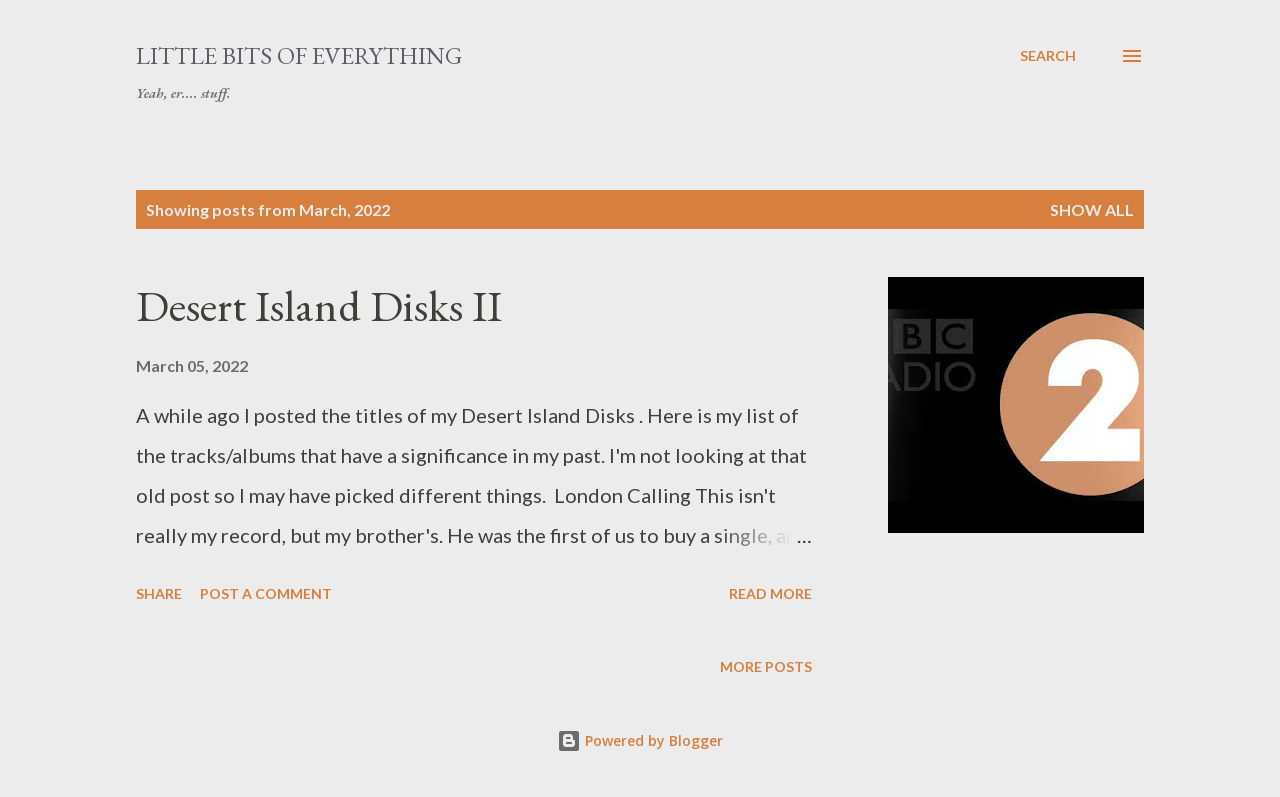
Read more (770, 593)
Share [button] (159, 593)
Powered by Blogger (640, 740)
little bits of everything (299, 55)
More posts (766, 666)
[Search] (1048, 56)
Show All (1092, 209)
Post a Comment (266, 593)
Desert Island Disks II (319, 305)
